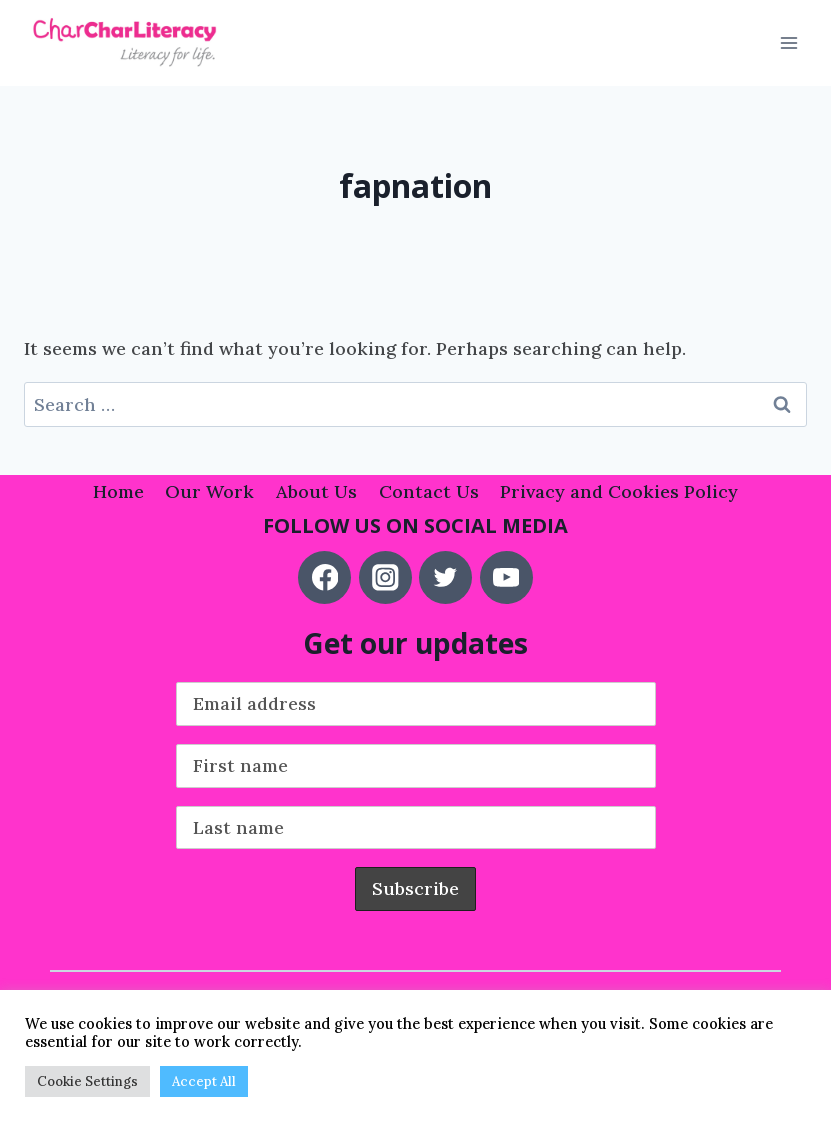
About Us (316, 491)
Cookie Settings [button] (87, 1081)
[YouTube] (506, 577)
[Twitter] (445, 577)
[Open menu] (788, 43)
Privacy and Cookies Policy (619, 491)
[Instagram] (385, 577)
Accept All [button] (204, 1081)
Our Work (209, 491)
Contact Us (429, 491)
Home (118, 491)
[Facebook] (324, 577)
